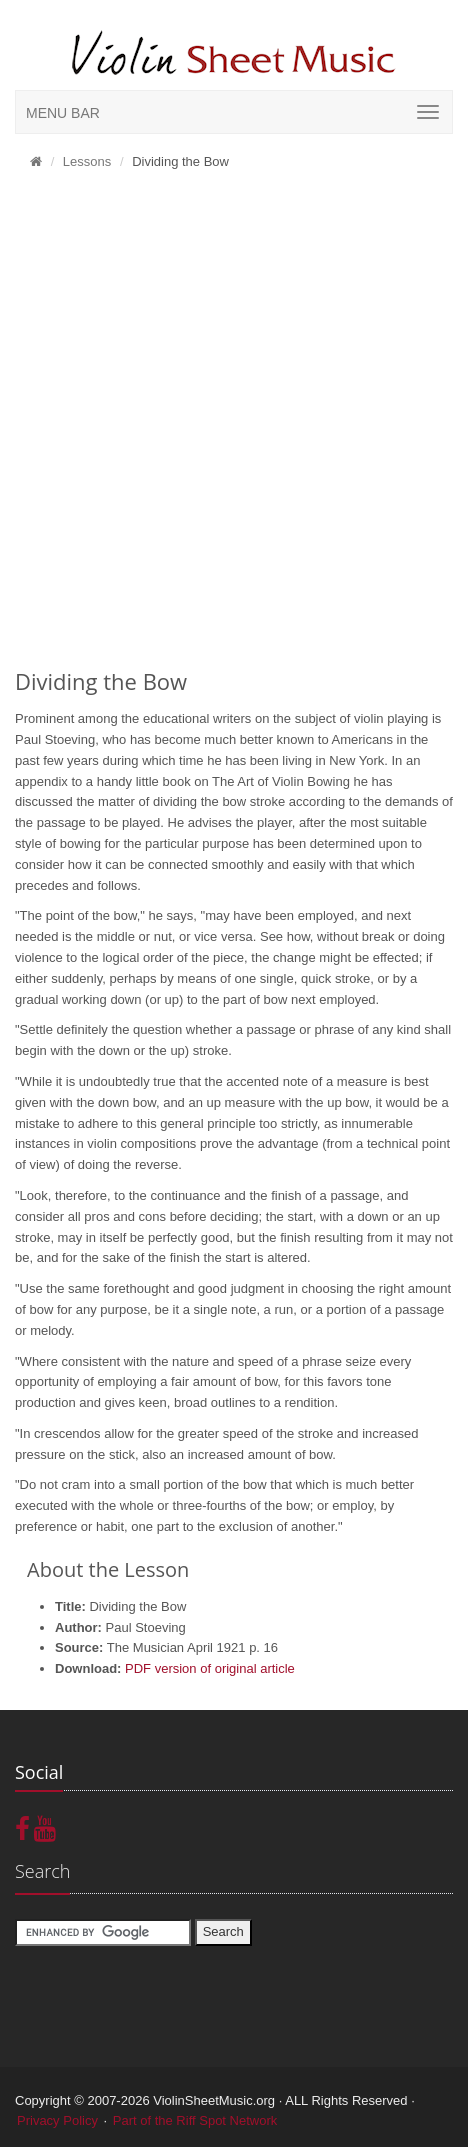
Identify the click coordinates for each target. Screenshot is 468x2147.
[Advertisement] (234, 425)
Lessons (87, 161)
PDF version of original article (210, 1668)
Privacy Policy (57, 2120)
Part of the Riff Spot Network (195, 2120)
